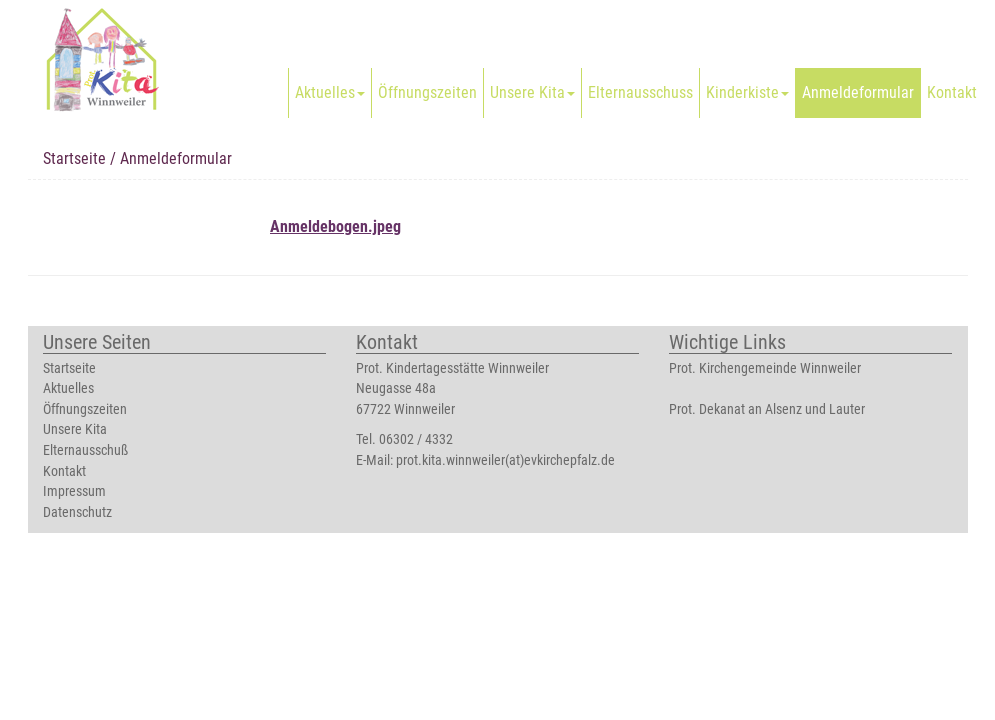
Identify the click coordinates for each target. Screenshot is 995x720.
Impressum (74, 491)
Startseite (74, 158)
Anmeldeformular (858, 92)
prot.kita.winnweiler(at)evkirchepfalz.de (505, 460)
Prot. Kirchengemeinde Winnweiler (765, 368)
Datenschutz (77, 512)
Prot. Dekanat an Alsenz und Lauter (767, 409)
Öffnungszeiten (427, 92)
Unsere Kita (532, 92)
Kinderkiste (747, 92)
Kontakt (952, 92)
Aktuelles (330, 92)
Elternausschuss (640, 92)
